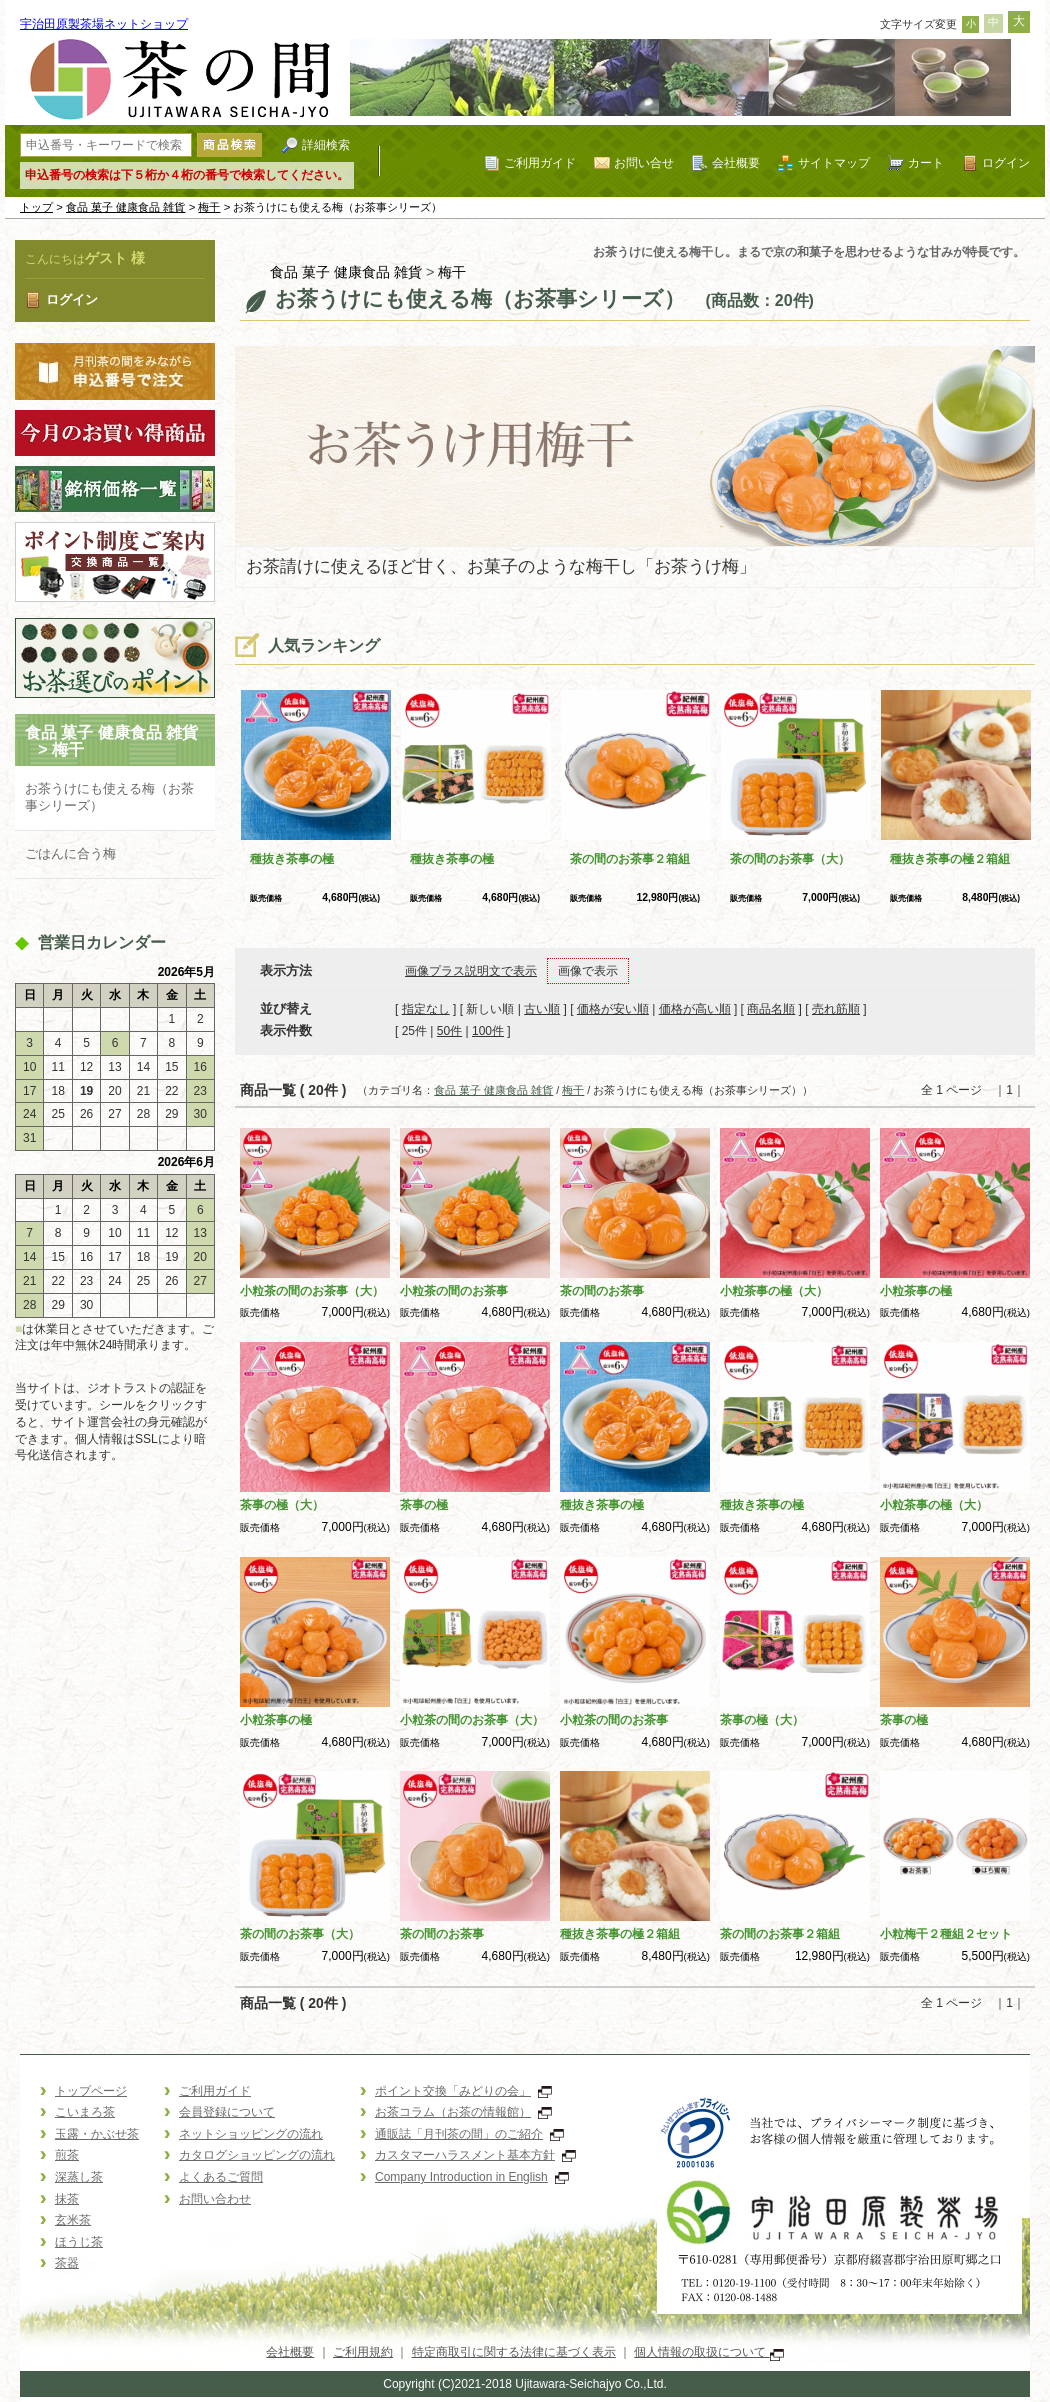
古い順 (542, 1009)
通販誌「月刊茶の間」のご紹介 (469, 2134)
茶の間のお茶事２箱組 (630, 859)
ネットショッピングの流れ (251, 2134)
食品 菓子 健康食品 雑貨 (126, 207)
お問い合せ (644, 162)
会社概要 (736, 162)
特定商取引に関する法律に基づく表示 (514, 2352)
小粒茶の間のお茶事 (454, 1291)
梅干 (209, 207)
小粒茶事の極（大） (774, 1291)
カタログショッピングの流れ (257, 2155)
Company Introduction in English (472, 2177)
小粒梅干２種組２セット (946, 1934)
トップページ (91, 2091)
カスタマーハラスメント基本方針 (475, 2155)
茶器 (67, 2263)
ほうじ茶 (79, 2242)
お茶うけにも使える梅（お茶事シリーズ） (109, 797)
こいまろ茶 (85, 2112)
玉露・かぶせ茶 (97, 2134)
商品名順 (771, 1009)
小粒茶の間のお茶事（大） (312, 1291)
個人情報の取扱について (708, 2352)
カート (926, 162)
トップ (36, 207)
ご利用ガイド (540, 162)
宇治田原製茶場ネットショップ (104, 24)
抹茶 (67, 2199)
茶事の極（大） (282, 1505)
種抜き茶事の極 (292, 859)
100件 (488, 1031)
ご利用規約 (363, 2352)
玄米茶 (73, 2220)
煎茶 (67, 2155)
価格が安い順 (613, 1009)
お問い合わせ (215, 2199)
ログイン (1006, 162)
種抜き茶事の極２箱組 (950, 859)
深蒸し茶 (79, 2177)
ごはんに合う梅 (70, 853)
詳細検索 (326, 144)
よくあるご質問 (221, 2177)
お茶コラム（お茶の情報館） (463, 2112)
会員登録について (227, 2112)
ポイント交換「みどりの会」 (463, 2091)
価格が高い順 (695, 1009)
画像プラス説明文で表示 (471, 971)
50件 (449, 1031)
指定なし (426, 1009)
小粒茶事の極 (916, 1291)
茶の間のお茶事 (602, 1291)
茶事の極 (424, 1505)
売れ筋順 (836, 1009)
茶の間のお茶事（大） (790, 859)
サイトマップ (834, 162)
